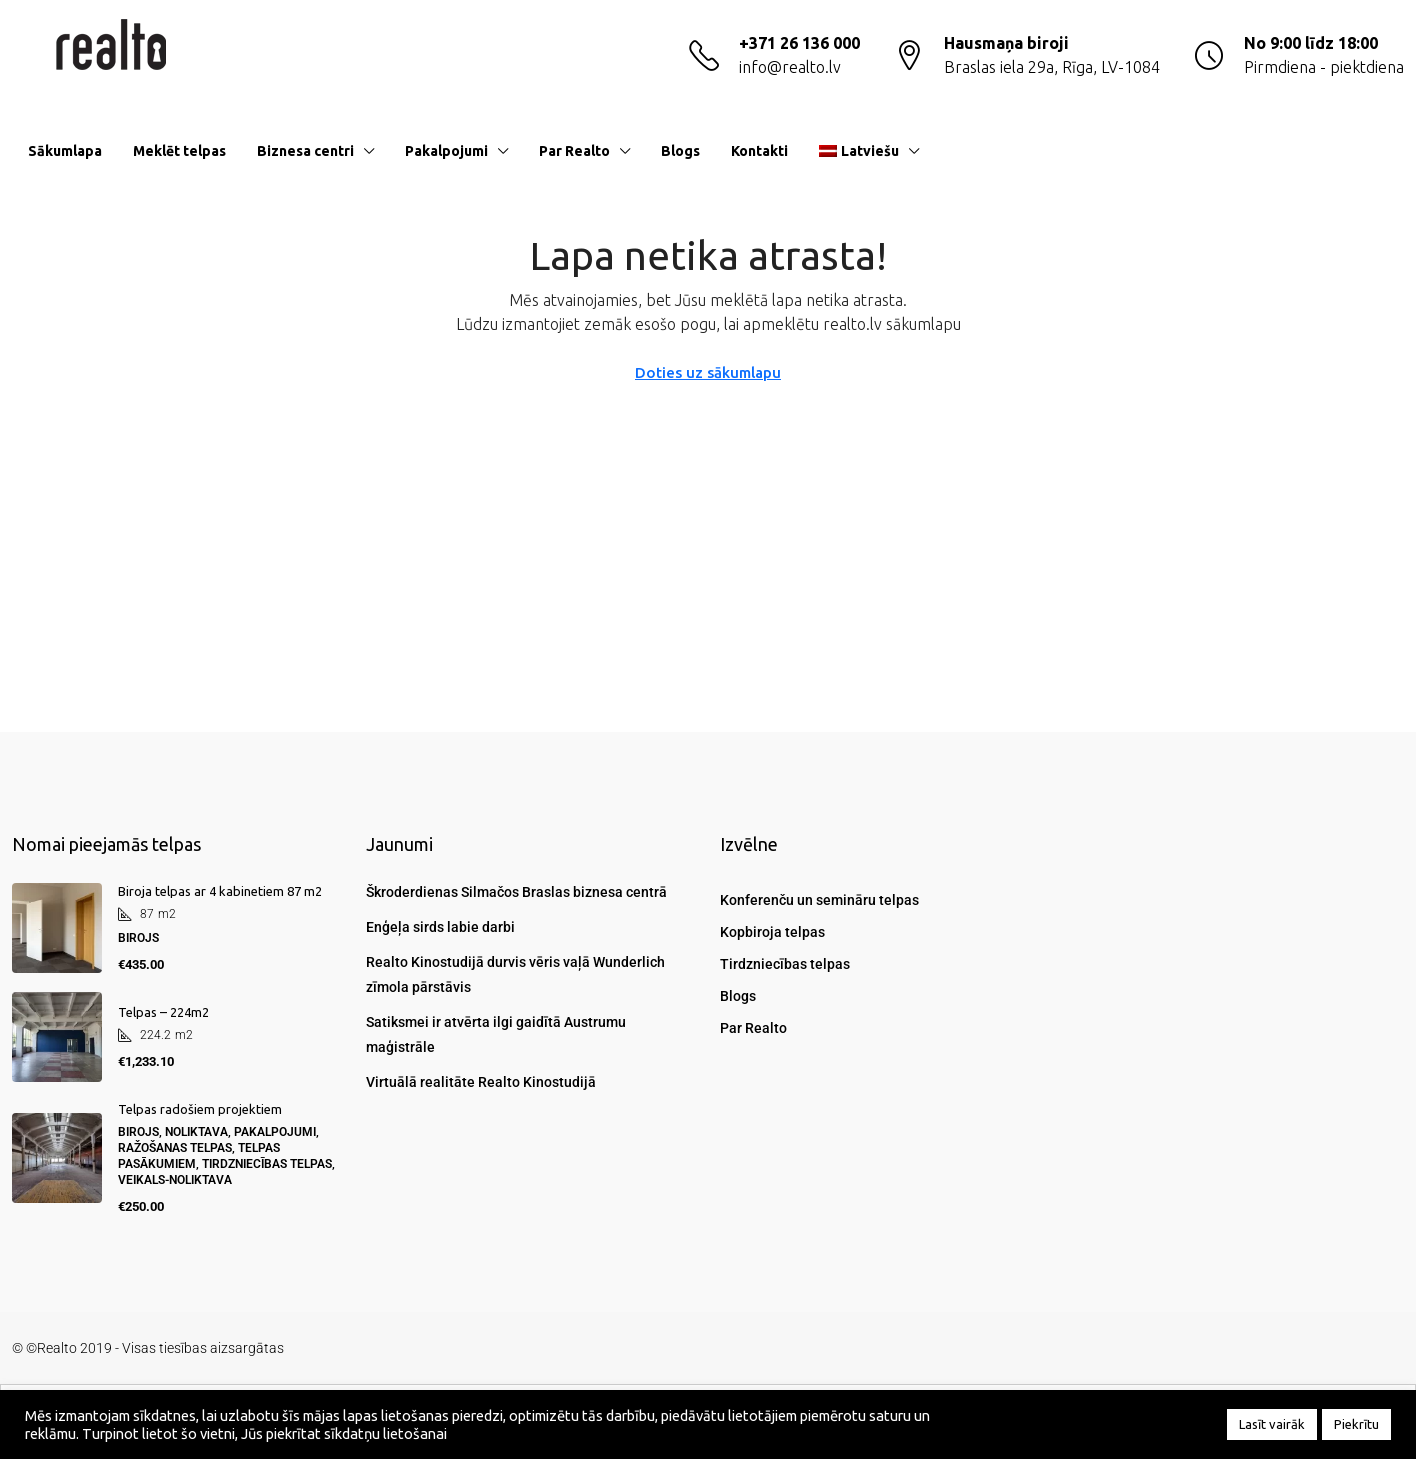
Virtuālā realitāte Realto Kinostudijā (481, 1082)
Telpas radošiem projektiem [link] (200, 1109)
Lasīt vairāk (1272, 1424)
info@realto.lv (790, 67)
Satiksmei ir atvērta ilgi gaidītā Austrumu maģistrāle (496, 1034)
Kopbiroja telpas (772, 932)
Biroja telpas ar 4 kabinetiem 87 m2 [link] (220, 891)
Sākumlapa (65, 151)
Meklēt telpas (179, 151)
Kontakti (759, 151)
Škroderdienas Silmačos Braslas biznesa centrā (516, 892)
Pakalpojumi (446, 151)
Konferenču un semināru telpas (819, 900)
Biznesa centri (305, 151)
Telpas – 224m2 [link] (163, 1012)
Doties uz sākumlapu (708, 372)
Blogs (680, 151)
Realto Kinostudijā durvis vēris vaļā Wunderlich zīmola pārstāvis (515, 974)
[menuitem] (1373, 151)
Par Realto (574, 151)
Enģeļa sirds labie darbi (440, 927)
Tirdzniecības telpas (785, 964)
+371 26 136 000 (799, 43)
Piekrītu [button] (1356, 1424)
